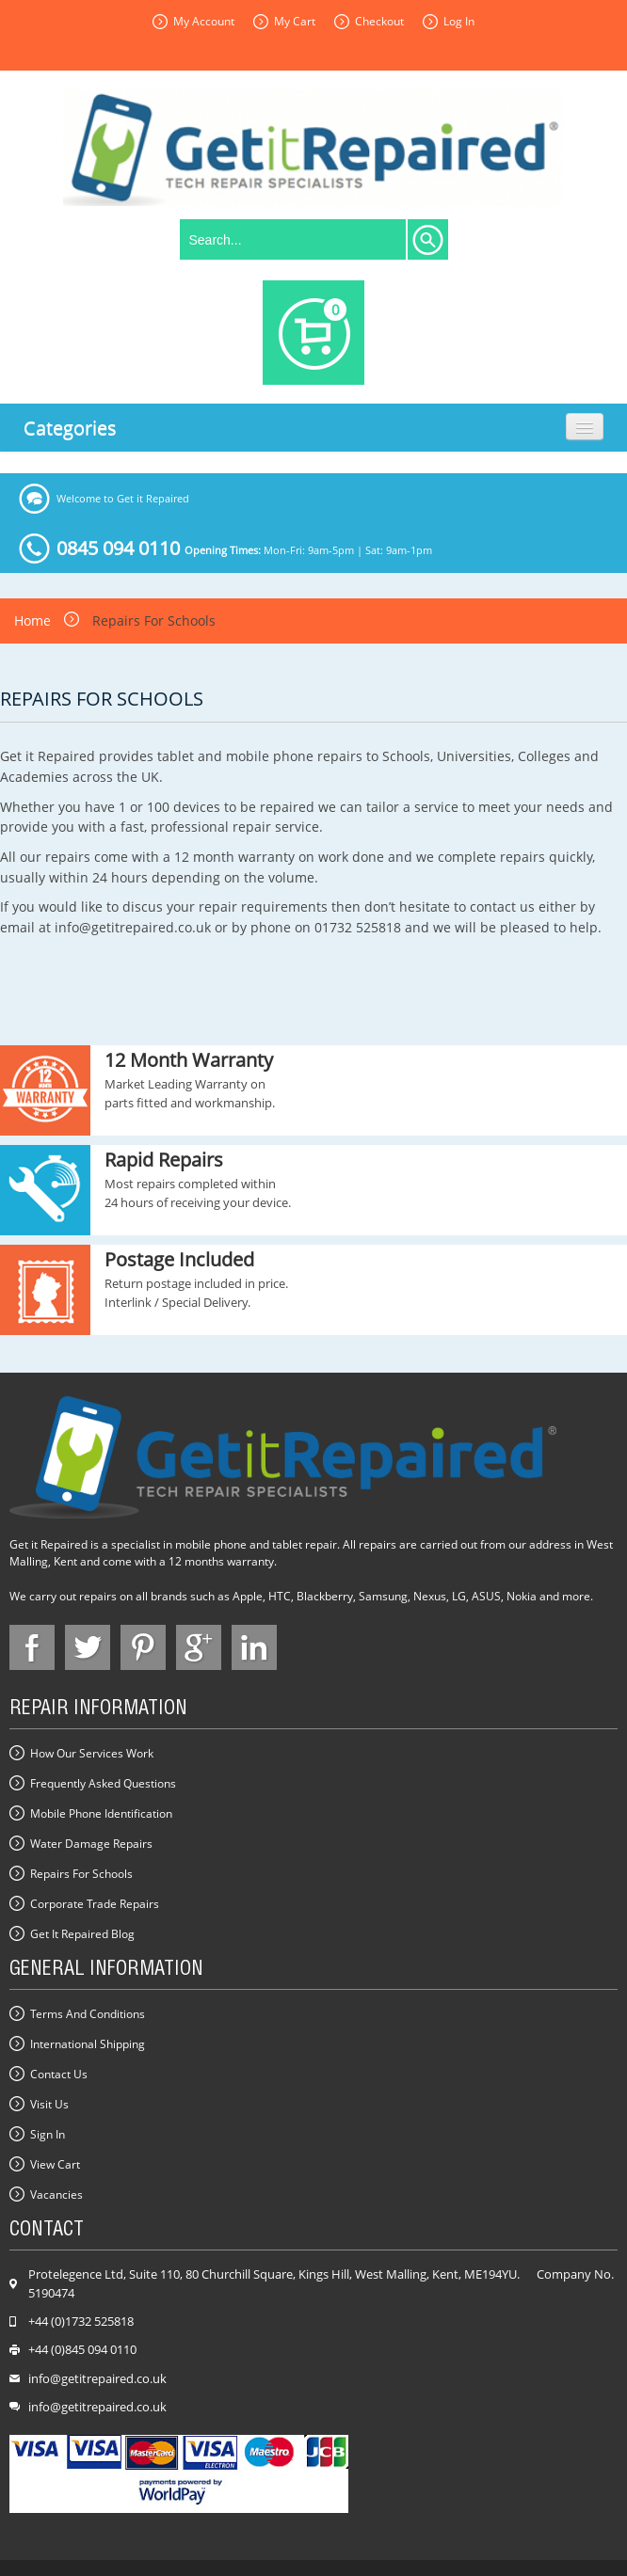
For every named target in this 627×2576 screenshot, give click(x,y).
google (198, 1647)
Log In (458, 21)
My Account (203, 21)
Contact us (59, 2074)
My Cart (294, 21)
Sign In (47, 2134)
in (254, 1647)
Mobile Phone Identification (101, 1813)
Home (32, 620)
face (32, 1647)
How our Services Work (91, 1753)
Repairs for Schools (81, 1874)
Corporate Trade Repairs (94, 1904)
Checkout (379, 21)
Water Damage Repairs (91, 1844)
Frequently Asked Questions (103, 1783)
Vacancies (56, 2194)
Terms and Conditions (87, 2014)
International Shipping (87, 2044)
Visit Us (49, 2104)
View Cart (55, 2164)
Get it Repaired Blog (82, 1934)
